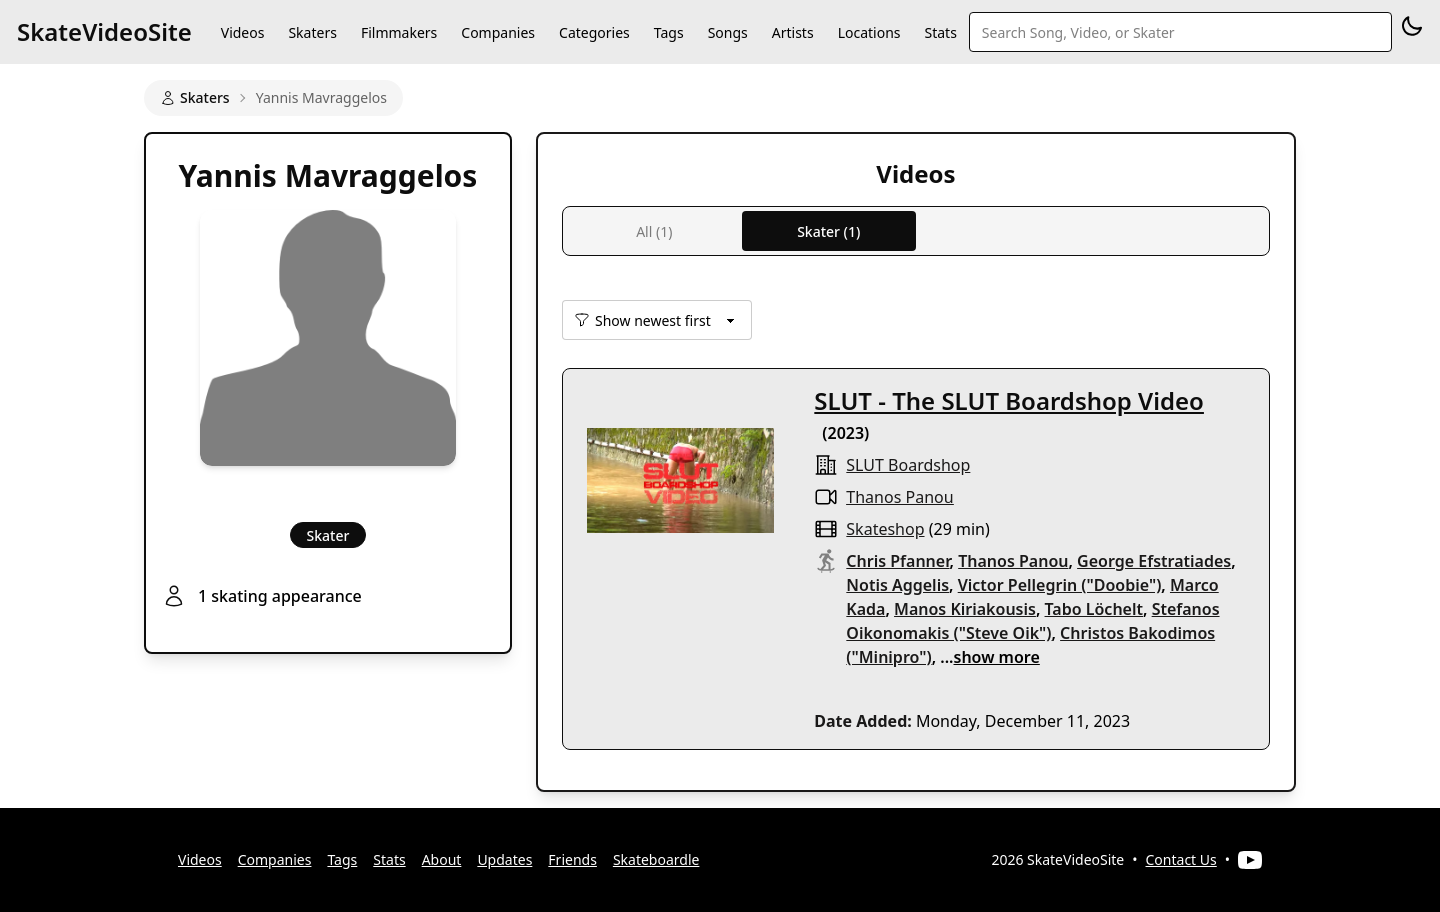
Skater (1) (828, 231)
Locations (869, 32)
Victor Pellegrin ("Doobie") (1060, 585)
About (442, 859)
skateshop (885, 529)
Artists (793, 32)
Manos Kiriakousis (965, 609)
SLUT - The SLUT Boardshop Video (1009, 400)
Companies (498, 32)
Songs (728, 32)
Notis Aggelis (897, 585)
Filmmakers (399, 32)
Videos (243, 32)
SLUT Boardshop (908, 465)
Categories (594, 32)
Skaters (312, 32)
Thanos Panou (899, 497)
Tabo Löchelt (1094, 609)
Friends (572, 859)
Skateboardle (656, 859)
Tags (669, 32)
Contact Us (1181, 859)
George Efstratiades (1154, 561)
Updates (504, 859)
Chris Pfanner (897, 561)
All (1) (654, 231)
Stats (941, 32)
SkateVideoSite (104, 31)
